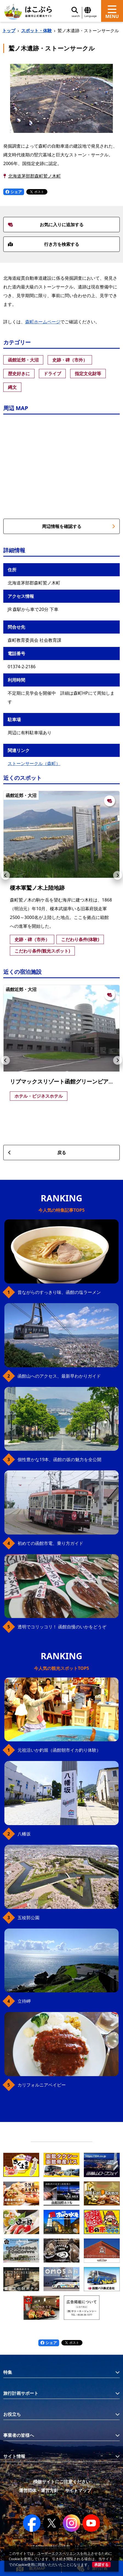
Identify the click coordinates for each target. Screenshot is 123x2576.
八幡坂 (24, 1834)
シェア (13, 191)
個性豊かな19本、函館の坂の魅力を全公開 (59, 1459)
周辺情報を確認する (78, 526)
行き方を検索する (43, 244)
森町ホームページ (42, 322)
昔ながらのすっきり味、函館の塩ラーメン (59, 1292)
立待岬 (24, 2001)
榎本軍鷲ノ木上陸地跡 (37, 887)
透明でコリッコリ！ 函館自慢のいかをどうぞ (62, 1627)
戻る (37, 1152)
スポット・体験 (36, 31)
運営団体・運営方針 (38, 2490)
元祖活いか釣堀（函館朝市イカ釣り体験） (59, 1750)
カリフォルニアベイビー (42, 2085)
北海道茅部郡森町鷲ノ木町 (34, 176)
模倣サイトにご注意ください (61, 2482)
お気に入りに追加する (46, 224)
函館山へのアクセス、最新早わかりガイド (59, 1376)
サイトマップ (78, 2490)
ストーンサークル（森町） (34, 763)
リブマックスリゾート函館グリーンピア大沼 (64, 1081)
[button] (5, 875)
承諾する (101, 2564)
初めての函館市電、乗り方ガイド (50, 1543)
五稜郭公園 (28, 1918)
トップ (8, 31)
